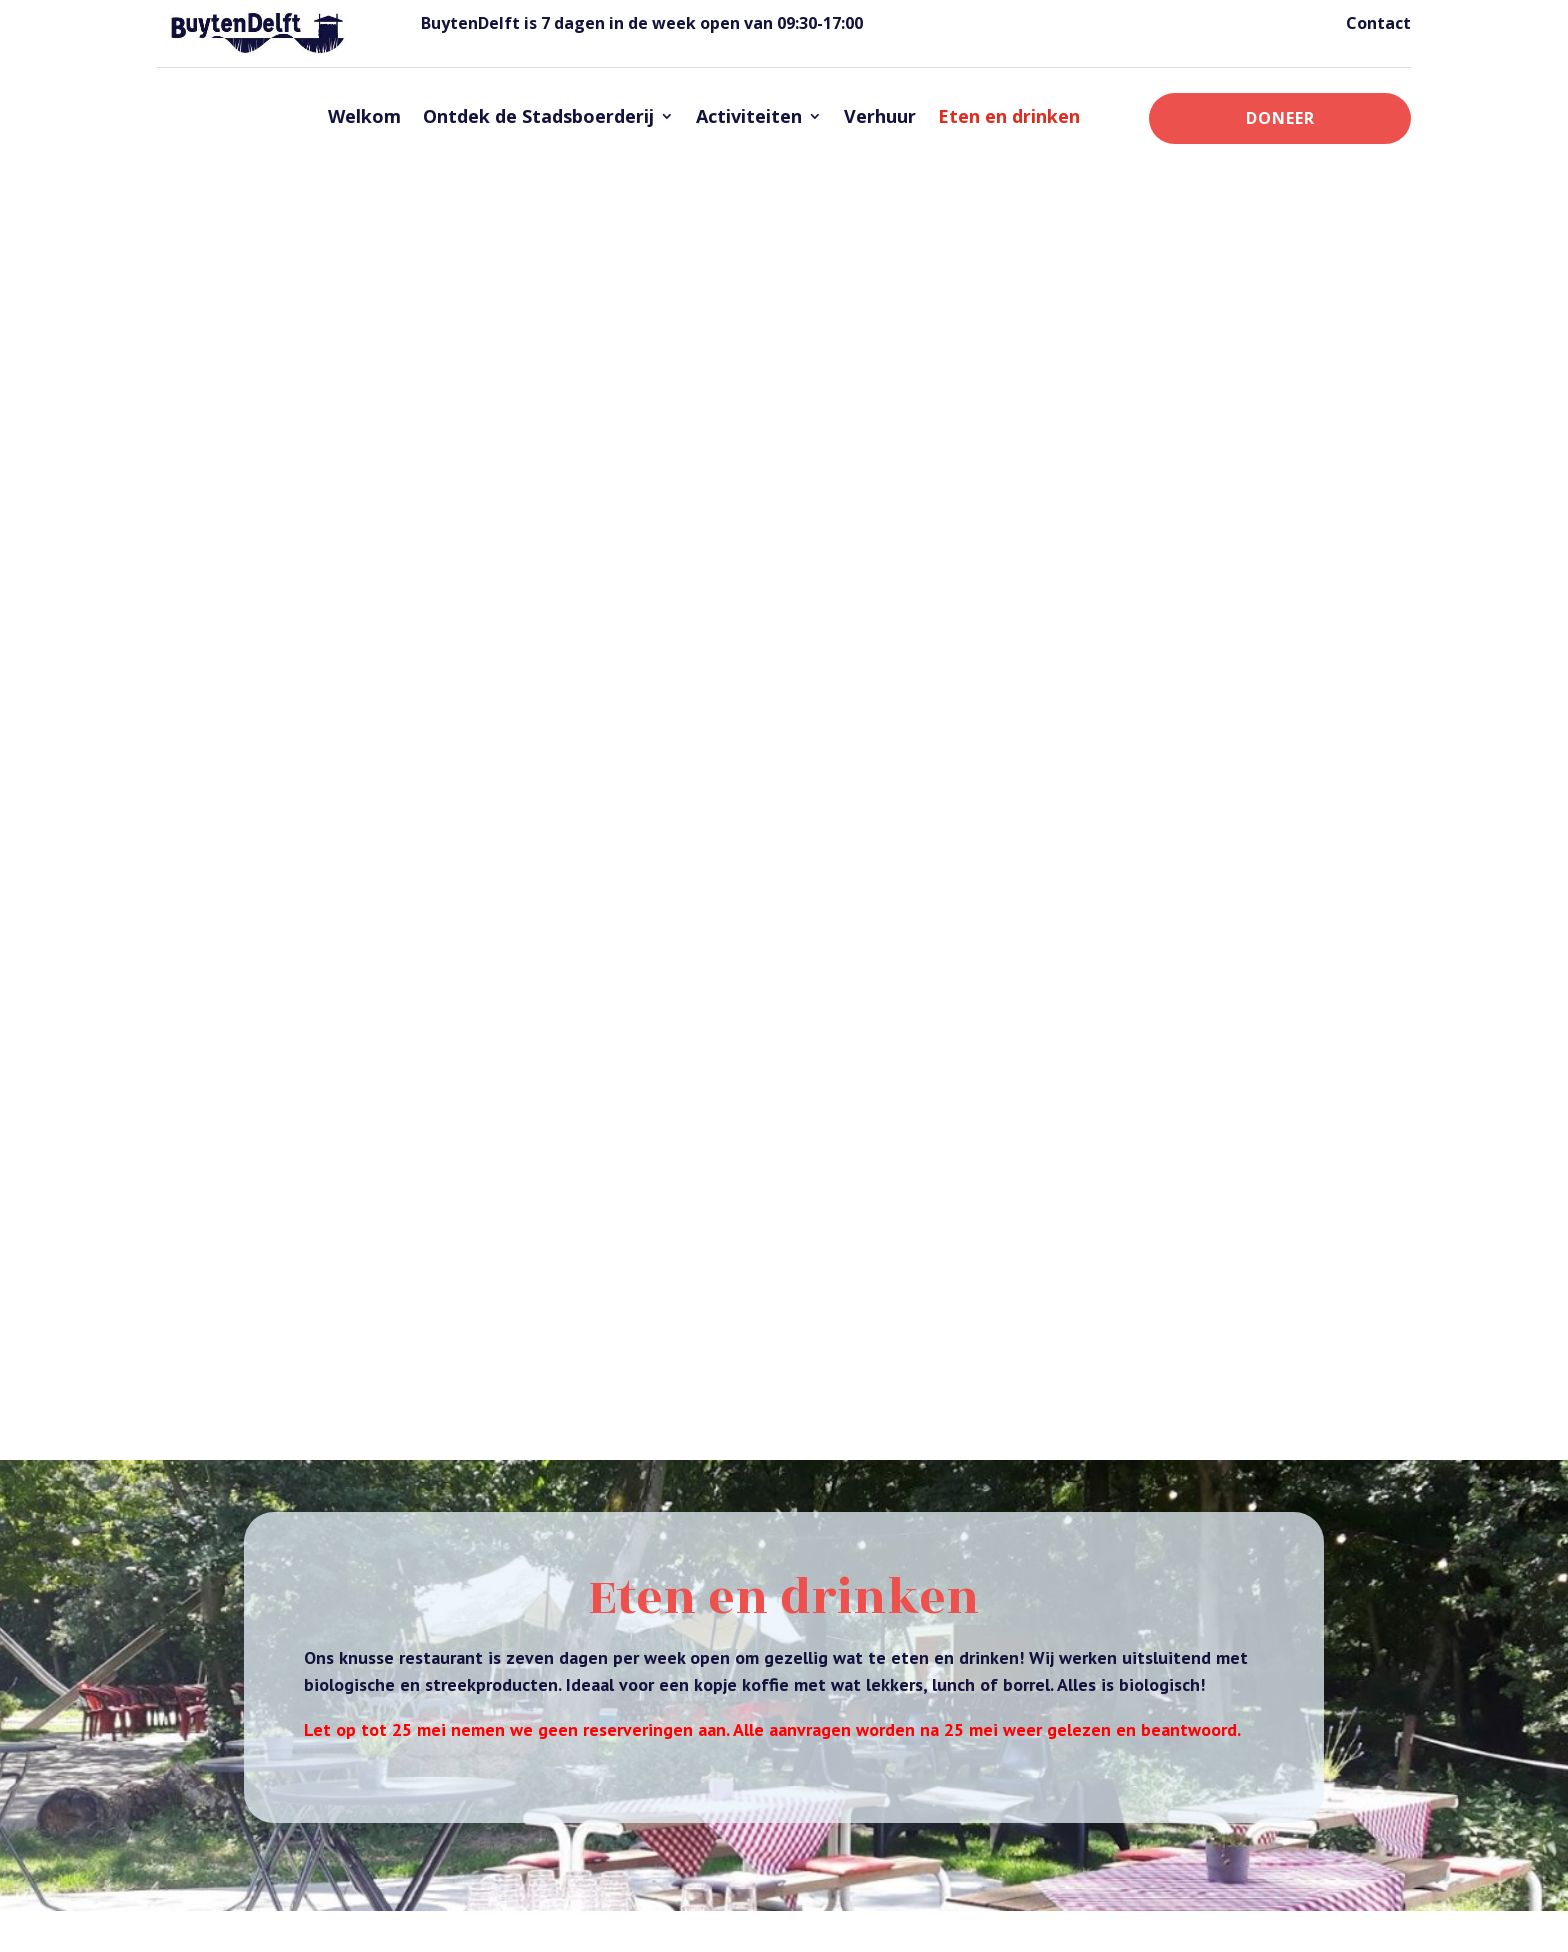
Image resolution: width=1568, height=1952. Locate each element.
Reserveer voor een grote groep (425, 1115)
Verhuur (880, 116)
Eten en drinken (1009, 116)
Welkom (364, 116)
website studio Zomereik (784, 1923)
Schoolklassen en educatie (1202, 1647)
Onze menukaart (784, 1424)
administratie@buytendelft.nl (360, 853)
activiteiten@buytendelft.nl (351, 1046)
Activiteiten (749, 116)
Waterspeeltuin (1165, 1673)
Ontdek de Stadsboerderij (538, 116)
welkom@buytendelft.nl (898, 1758)
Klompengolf (1159, 1621)
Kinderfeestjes (1163, 1595)
